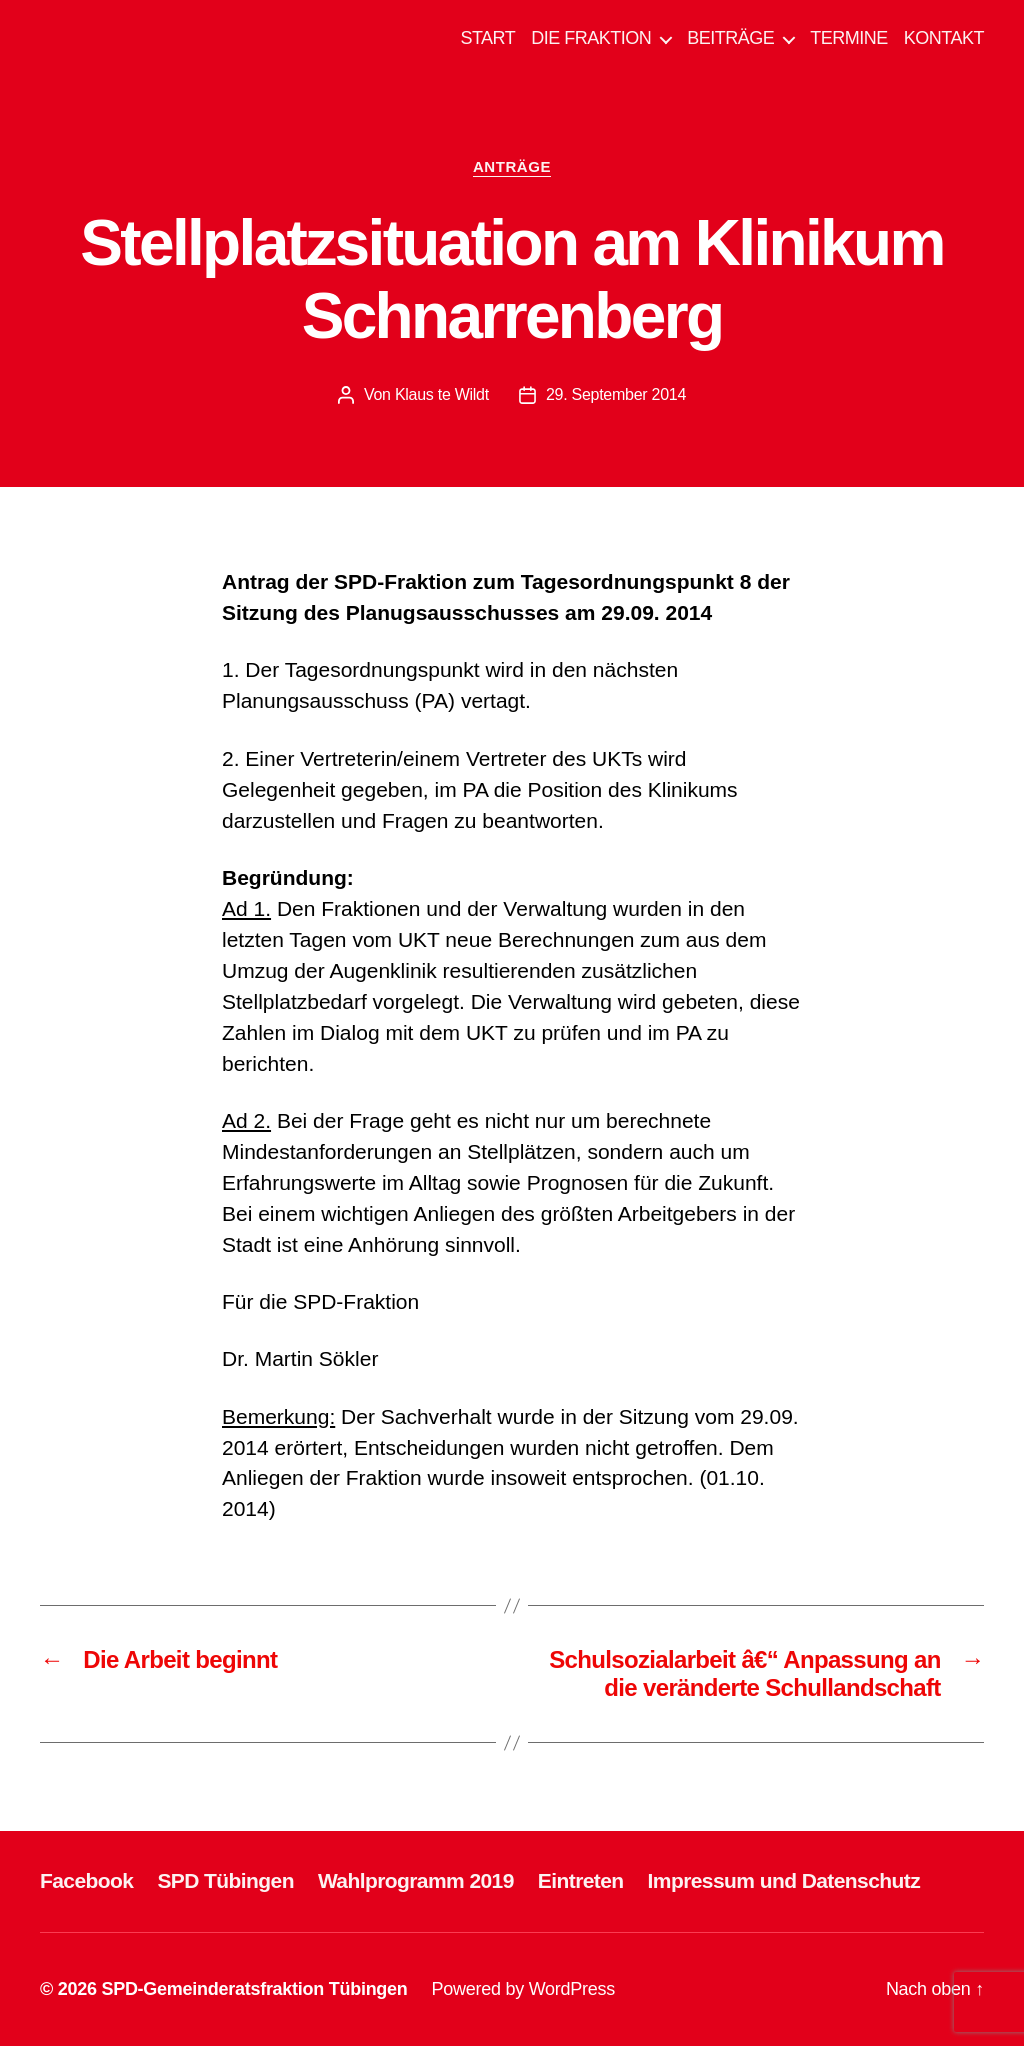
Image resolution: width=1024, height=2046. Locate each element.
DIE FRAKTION (591, 38)
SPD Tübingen (225, 1880)
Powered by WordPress (523, 1989)
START (487, 38)
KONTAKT (944, 38)
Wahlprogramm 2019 (416, 1880)
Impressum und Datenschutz (784, 1880)
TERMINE (849, 38)
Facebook (86, 1880)
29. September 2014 (616, 394)
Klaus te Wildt (442, 394)
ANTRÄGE (512, 166)
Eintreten (581, 1880)
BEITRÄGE (730, 38)
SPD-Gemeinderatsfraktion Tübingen (254, 1989)
